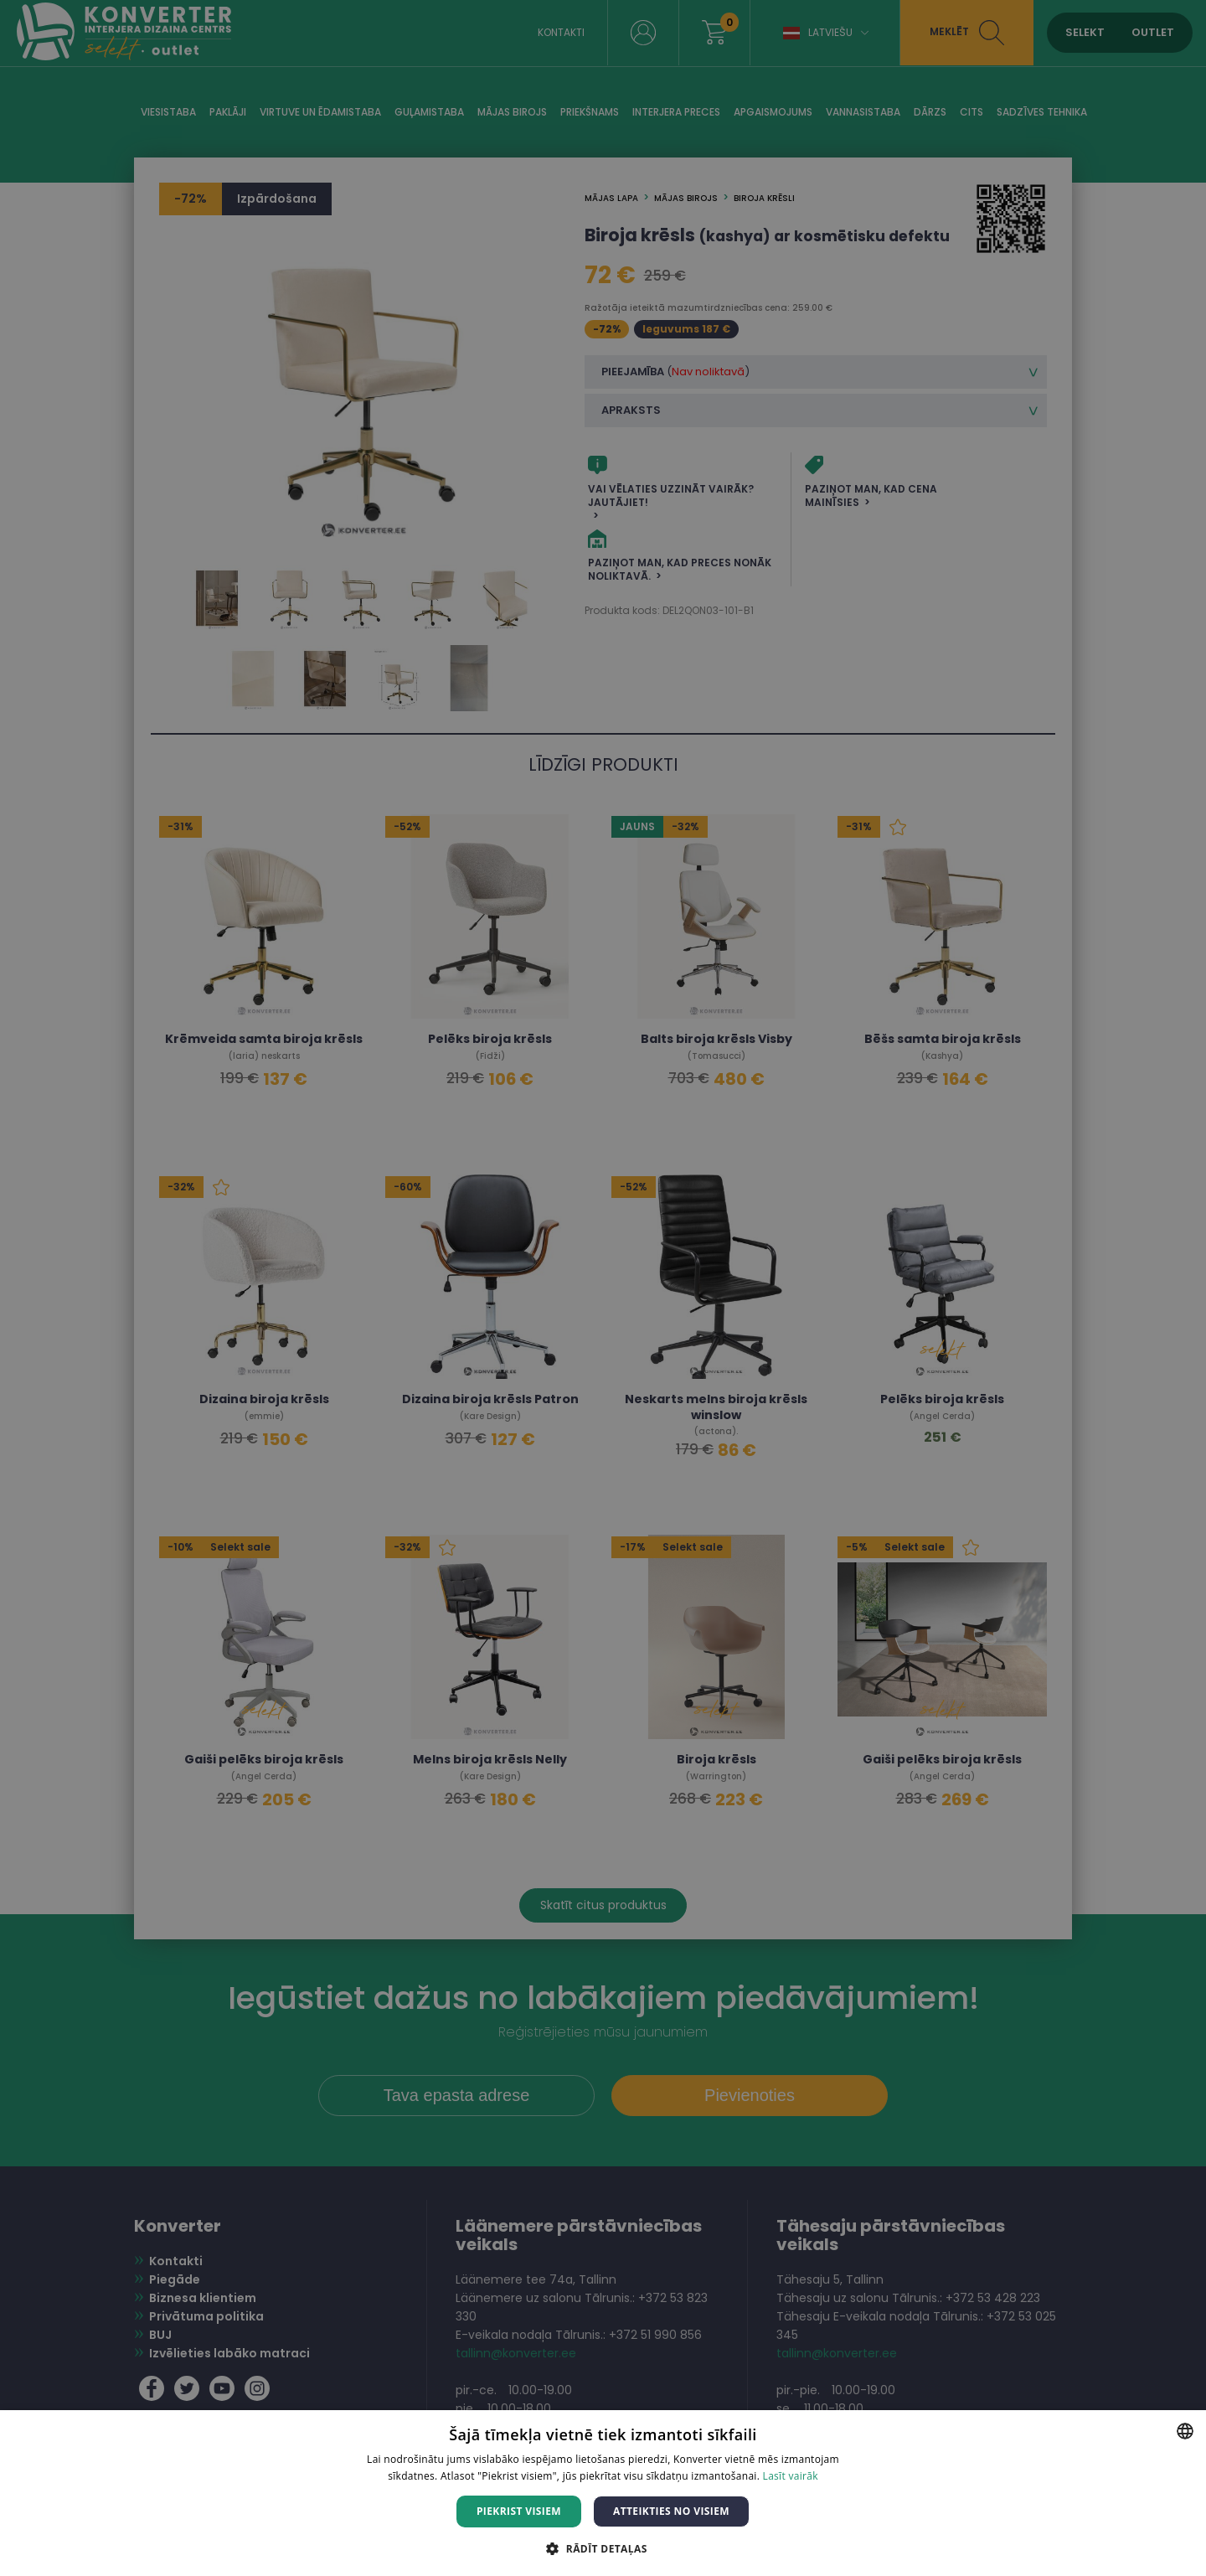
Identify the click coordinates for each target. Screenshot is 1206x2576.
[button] (603, 2548)
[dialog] (603, 1288)
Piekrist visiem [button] (519, 2511)
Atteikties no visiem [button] (671, 2511)
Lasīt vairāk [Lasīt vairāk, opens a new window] (790, 2476)
